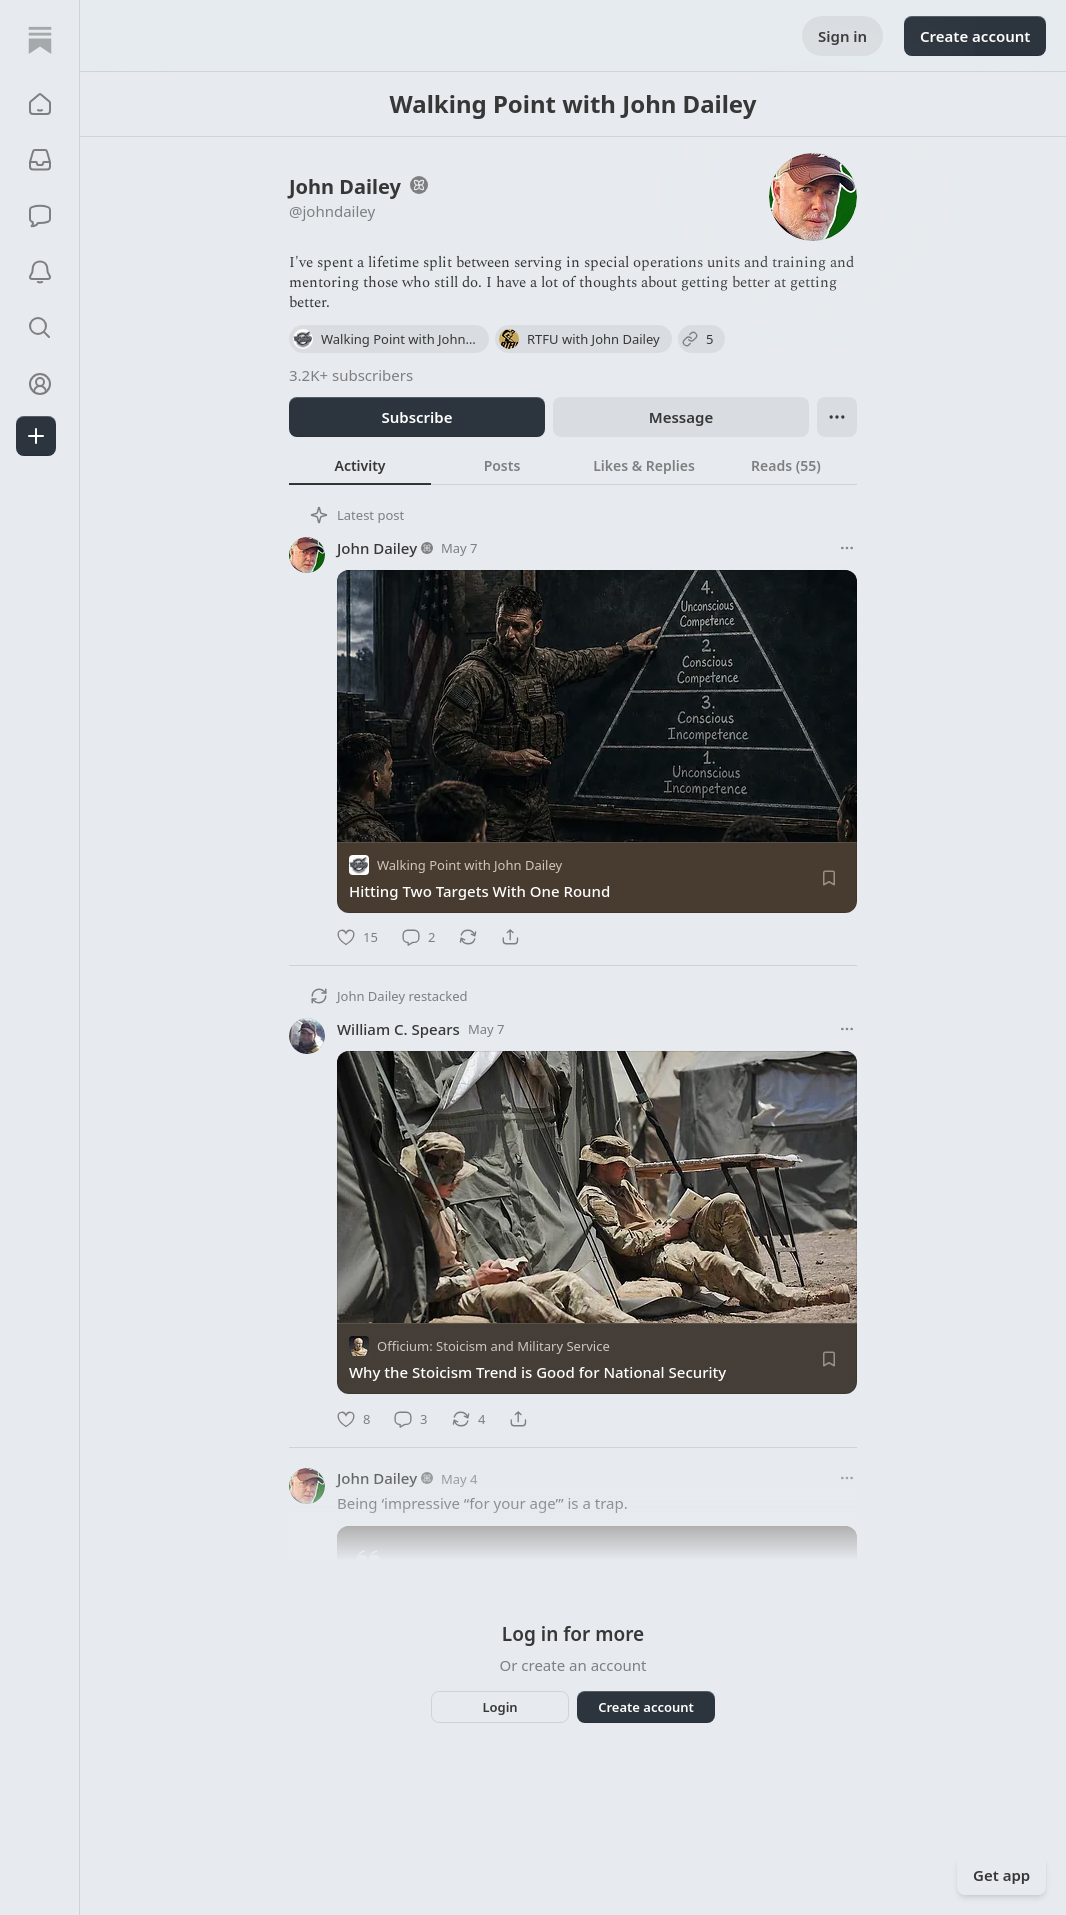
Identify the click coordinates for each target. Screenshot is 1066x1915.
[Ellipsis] (837, 417)
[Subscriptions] (40, 160)
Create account (975, 36)
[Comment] (418, 937)
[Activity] (40, 272)
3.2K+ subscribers (351, 375)
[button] (40, 104)
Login (499, 1707)
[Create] (36, 436)
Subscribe (416, 417)
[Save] (829, 878)
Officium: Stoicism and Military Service (493, 1347)
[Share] (510, 937)
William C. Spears (398, 1029)
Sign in (842, 36)
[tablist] (573, 465)
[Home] (40, 40)
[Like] (357, 937)
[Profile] (40, 384)
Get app (1001, 1875)
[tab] (360, 465)
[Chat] (40, 216)
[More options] (847, 548)
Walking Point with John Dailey (469, 865)
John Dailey (377, 548)
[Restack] (468, 937)
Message (681, 417)
